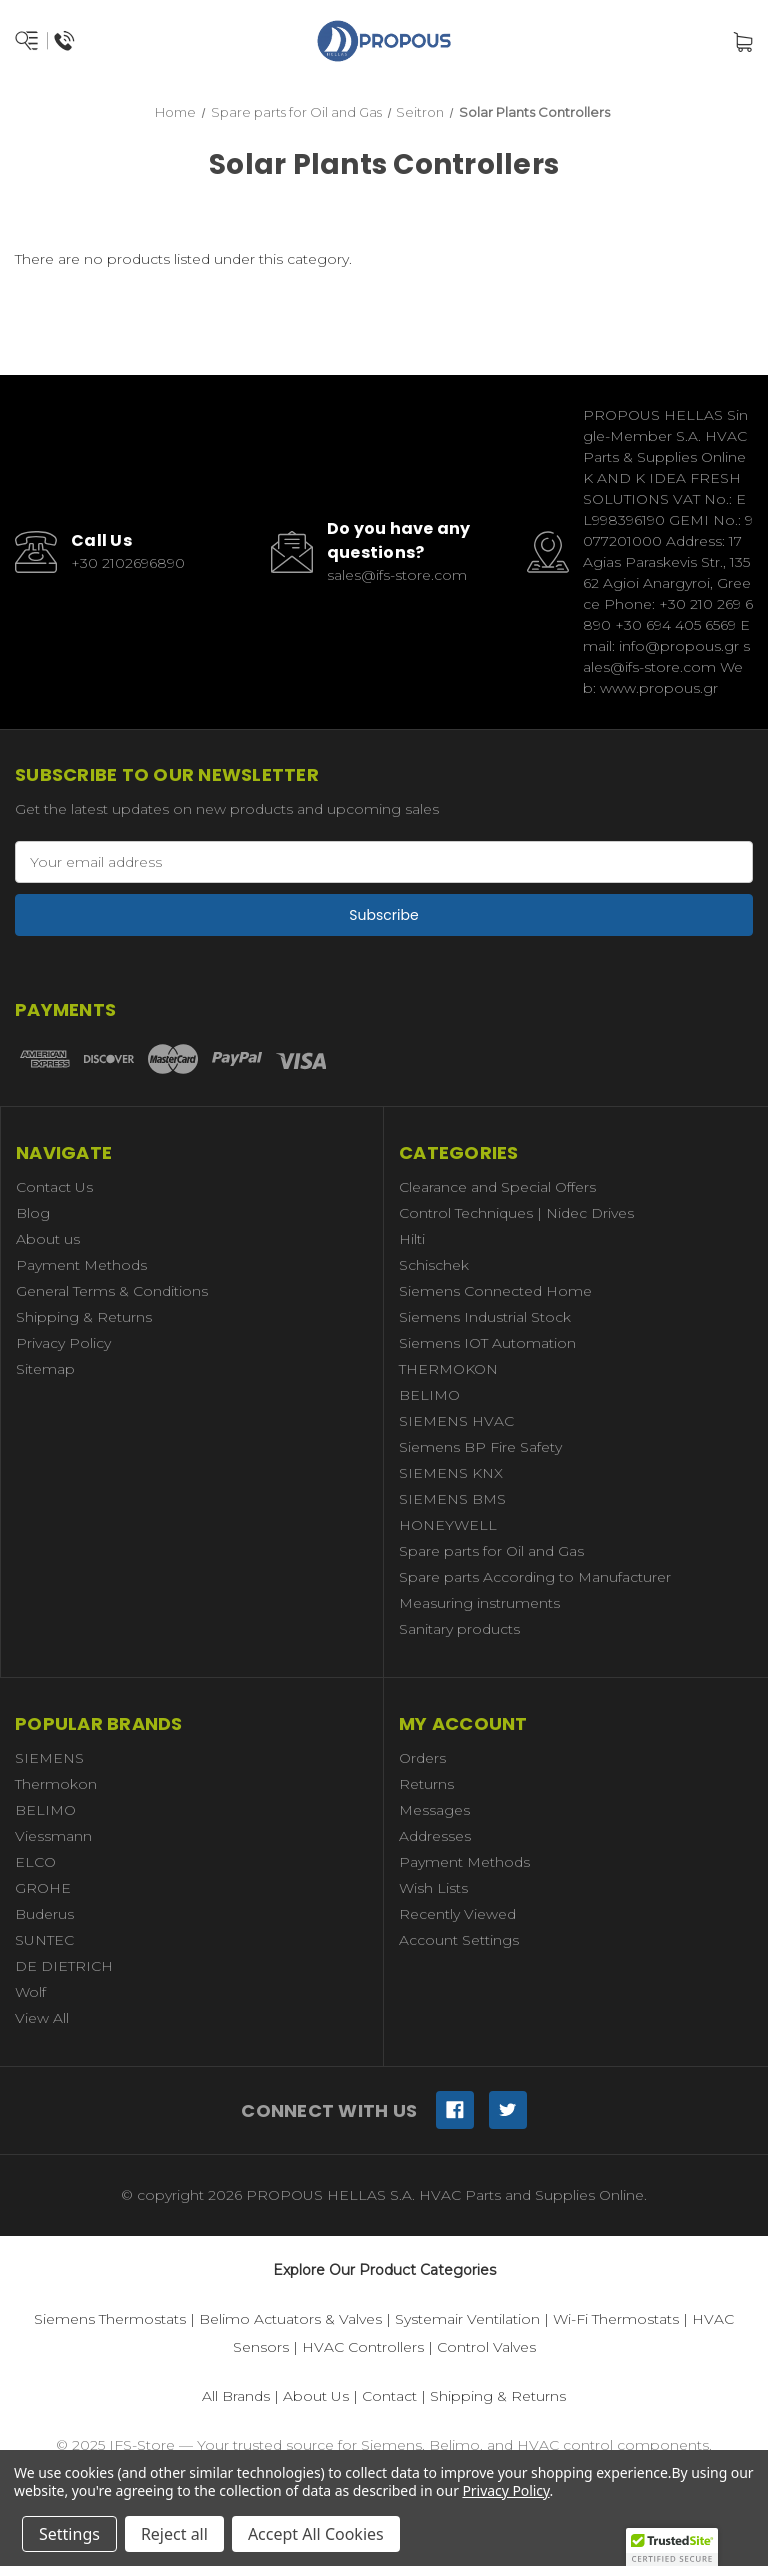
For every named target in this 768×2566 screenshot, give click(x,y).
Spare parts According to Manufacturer (535, 1577)
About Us (316, 2396)
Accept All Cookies (316, 2534)
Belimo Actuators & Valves (290, 2319)
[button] (672, 2547)
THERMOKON (448, 1369)
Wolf (30, 1992)
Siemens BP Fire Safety (480, 1447)
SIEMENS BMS (452, 1499)
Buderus (44, 1914)
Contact (389, 2396)
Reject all (174, 2534)
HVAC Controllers (363, 2347)
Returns (426, 1784)
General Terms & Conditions (112, 1291)
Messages (434, 1810)
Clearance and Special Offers (497, 1187)
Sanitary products (459, 1629)
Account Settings (459, 1940)
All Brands (236, 2396)
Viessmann (53, 1836)
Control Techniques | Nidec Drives (516, 1213)
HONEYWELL (448, 1525)
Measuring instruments (479, 1603)
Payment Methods (81, 1265)
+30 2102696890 (128, 563)
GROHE (43, 1888)
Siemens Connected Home (495, 1291)
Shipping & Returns (84, 1317)
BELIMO (429, 1395)
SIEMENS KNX (451, 1473)
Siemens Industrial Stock (485, 1317)
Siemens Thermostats (110, 2319)
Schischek (434, 1265)
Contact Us (54, 1187)
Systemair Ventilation (467, 2319)
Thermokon (56, 1784)
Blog (33, 1213)
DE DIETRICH (64, 1966)
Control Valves (486, 2347)
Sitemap (45, 1369)
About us (48, 1239)
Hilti (412, 1239)
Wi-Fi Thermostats (616, 2319)
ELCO (35, 1862)
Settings (69, 2534)
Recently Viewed (457, 1914)
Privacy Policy (63, 1343)
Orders (422, 1758)
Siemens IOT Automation (487, 1343)
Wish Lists (433, 1888)
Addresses (435, 1836)
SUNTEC (44, 1940)
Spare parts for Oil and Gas (491, 1551)
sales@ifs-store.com (397, 575)
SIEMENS (49, 1758)
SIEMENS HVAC (456, 1421)
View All (42, 2018)
